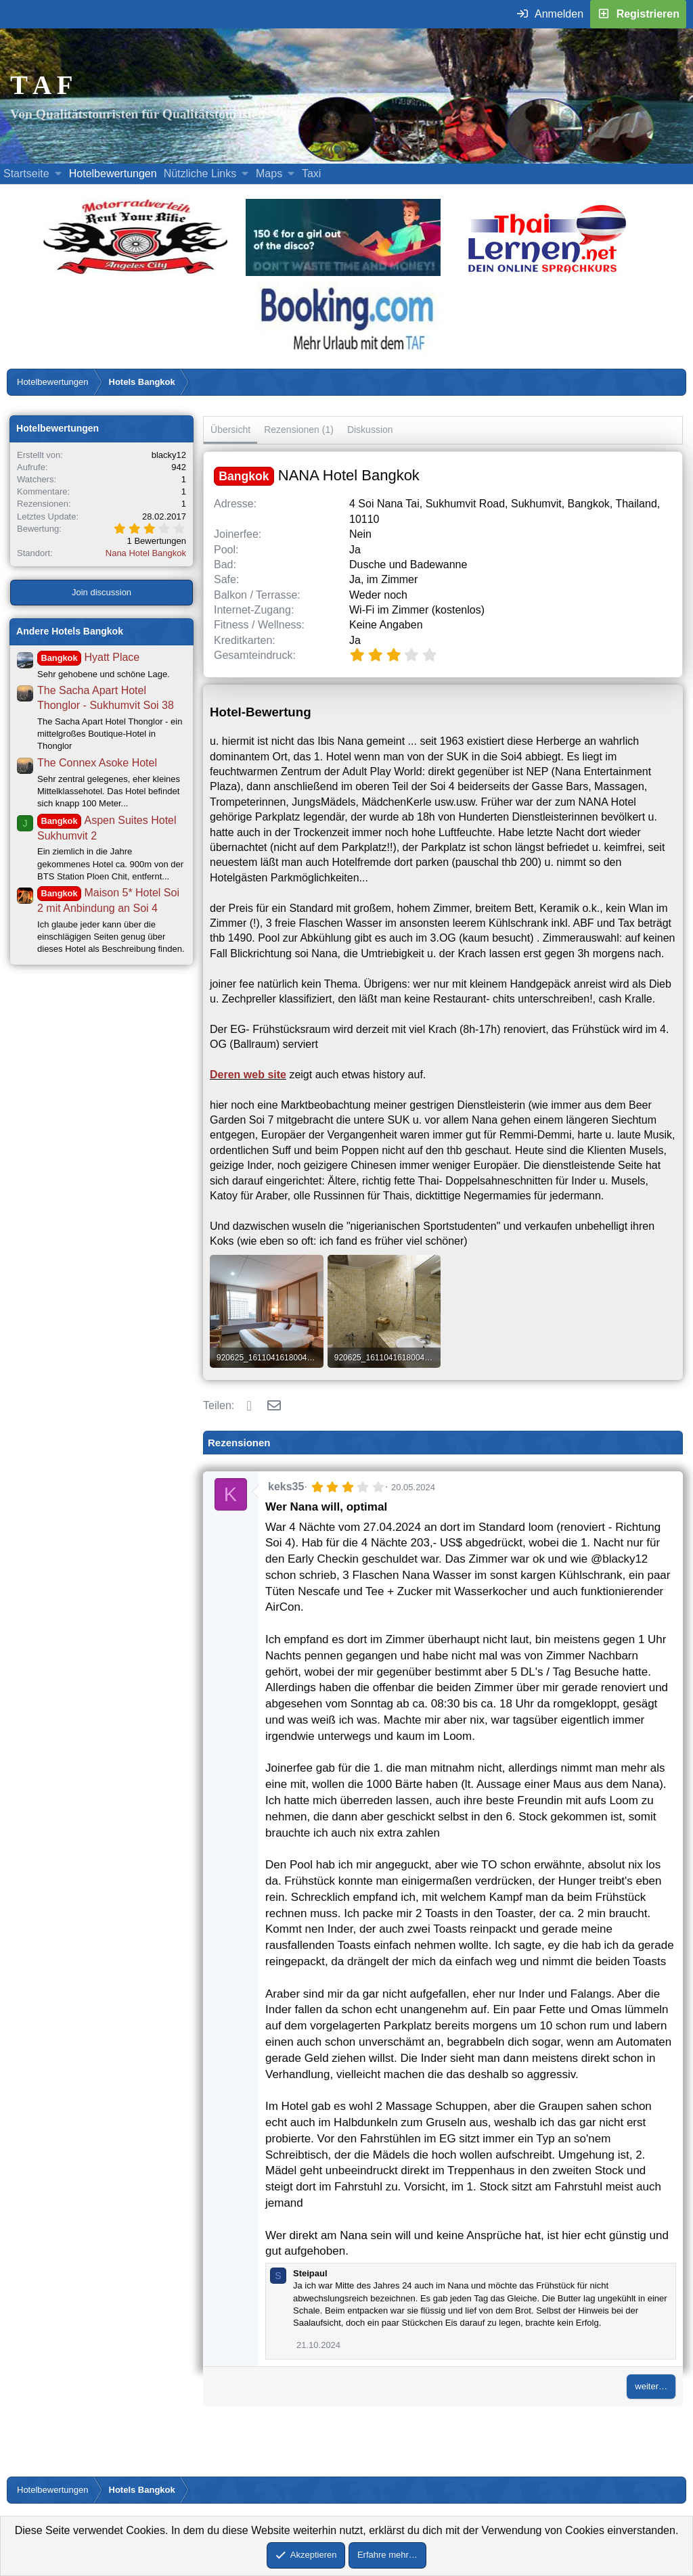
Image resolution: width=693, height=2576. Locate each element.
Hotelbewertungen (113, 173)
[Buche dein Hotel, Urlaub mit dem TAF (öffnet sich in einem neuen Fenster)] (347, 354)
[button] (58, 174)
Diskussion (370, 429)
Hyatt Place (88, 657)
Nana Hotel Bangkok (146, 553)
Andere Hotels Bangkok (69, 631)
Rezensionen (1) (299, 429)
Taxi (311, 173)
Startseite (26, 173)
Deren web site (248, 1074)
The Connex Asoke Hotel (97, 762)
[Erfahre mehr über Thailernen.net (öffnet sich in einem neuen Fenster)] (548, 272)
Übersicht (230, 429)
